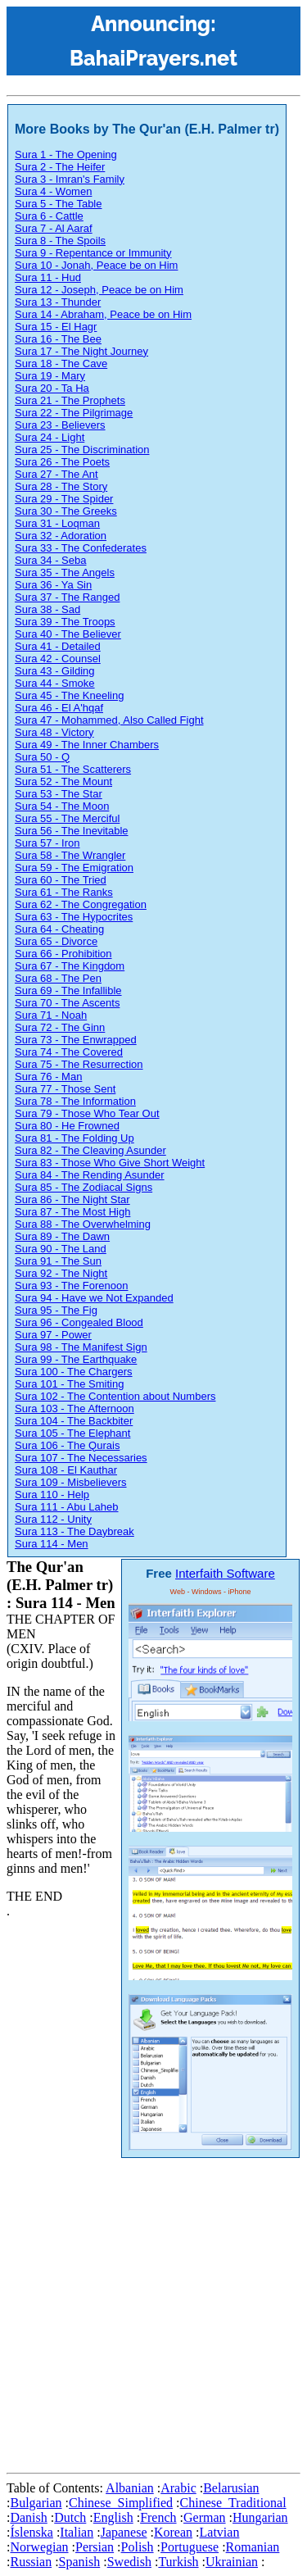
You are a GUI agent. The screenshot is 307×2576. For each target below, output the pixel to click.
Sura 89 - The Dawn (62, 1236)
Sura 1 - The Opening (66, 154)
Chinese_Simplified (121, 2503)
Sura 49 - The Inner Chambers (87, 744)
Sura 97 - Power (53, 1335)
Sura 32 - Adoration (60, 535)
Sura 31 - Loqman (57, 523)
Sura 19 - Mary (50, 376)
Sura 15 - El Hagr (56, 326)
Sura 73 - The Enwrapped (76, 1040)
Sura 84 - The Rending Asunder (90, 1175)
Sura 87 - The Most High (72, 1212)
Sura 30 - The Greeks (66, 511)
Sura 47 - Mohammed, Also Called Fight (109, 720)
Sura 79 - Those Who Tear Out (87, 1113)
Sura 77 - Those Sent (65, 1089)
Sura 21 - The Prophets (70, 400)
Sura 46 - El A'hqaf (59, 708)
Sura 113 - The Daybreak (74, 1531)
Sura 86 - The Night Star (72, 1199)
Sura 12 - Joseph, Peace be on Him (99, 290)
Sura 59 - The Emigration (74, 867)
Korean (173, 2532)
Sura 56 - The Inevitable (72, 831)
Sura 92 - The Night (61, 1273)
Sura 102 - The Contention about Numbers (115, 1396)
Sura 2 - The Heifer (60, 167)
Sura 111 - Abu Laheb (67, 1507)
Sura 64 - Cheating (59, 929)
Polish (137, 2547)
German (204, 2517)
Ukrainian (231, 2562)
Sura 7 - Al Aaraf (54, 228)
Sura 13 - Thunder (58, 302)
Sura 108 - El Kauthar (66, 1470)
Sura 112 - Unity (53, 1519)
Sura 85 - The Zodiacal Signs (83, 1187)
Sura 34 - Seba (50, 560)
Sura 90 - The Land (60, 1249)
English (113, 2517)
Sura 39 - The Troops (65, 622)
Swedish (129, 2562)
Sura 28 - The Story (61, 486)
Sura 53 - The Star (58, 794)
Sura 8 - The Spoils (60, 240)
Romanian (253, 2547)
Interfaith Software (225, 1573)
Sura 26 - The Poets (62, 462)
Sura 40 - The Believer (68, 634)
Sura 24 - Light (49, 437)
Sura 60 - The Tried (60, 880)
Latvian (220, 2532)
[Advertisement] (153, 2312)
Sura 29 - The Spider (64, 499)
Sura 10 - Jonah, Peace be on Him (96, 265)
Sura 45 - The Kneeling (69, 695)
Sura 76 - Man (48, 1076)
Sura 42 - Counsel (58, 658)
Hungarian (260, 2517)
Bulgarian (35, 2503)
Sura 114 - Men (51, 1544)
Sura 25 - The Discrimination (82, 449)
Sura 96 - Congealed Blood (79, 1322)
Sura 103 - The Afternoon (74, 1408)
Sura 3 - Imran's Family (69, 179)
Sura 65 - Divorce (56, 941)
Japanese (124, 2532)
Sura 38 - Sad (47, 609)
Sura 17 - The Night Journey (81, 351)
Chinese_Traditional (233, 2503)
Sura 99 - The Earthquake (76, 1359)
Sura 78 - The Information (75, 1101)
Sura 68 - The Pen (58, 978)
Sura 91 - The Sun (58, 1261)
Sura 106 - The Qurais (67, 1445)
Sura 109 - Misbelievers (71, 1482)
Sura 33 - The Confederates (81, 548)
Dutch (70, 2517)
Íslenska (31, 2532)
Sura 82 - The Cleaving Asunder (90, 1150)
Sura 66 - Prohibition (63, 953)
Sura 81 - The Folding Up (74, 1138)
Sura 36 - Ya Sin (53, 585)
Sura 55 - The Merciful (67, 818)
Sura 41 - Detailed (58, 646)
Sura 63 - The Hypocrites (74, 917)
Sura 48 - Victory (54, 732)
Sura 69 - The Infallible (68, 990)
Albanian (130, 2488)
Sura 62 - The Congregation (81, 904)
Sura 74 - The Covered (69, 1052)
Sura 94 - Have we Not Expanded (94, 1298)
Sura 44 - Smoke (55, 683)
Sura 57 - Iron (47, 843)
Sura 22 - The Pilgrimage (74, 413)
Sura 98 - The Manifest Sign (81, 1347)
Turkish (178, 2562)
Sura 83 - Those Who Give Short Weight (110, 1162)
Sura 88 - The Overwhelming (83, 1224)
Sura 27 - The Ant (56, 474)
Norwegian (39, 2547)
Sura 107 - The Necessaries (81, 1458)
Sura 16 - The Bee (58, 339)
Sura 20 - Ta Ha (52, 388)
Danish (28, 2517)
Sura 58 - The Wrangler (70, 855)
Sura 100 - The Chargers (74, 1371)
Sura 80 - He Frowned (67, 1126)
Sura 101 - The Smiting (69, 1384)
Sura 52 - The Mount (63, 781)
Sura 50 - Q (42, 757)
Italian (76, 2532)
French (158, 2517)
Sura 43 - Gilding (55, 671)
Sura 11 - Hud (48, 277)
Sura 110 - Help (52, 1494)
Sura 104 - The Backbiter (74, 1421)
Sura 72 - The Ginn (60, 1027)
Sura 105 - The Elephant (72, 1433)
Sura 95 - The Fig (56, 1310)
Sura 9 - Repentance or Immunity (93, 253)
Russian (31, 2562)
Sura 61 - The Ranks (64, 892)
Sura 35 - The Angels (65, 572)
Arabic (178, 2488)
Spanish (80, 2562)
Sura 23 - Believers (60, 425)
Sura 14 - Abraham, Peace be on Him (103, 314)
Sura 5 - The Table (58, 204)
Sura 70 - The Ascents (67, 1003)
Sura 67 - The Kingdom (69, 966)
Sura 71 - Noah (51, 1015)
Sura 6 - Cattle (49, 216)
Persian (94, 2547)
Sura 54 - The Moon (62, 806)
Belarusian (231, 2488)
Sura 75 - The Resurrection (79, 1064)
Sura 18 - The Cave (61, 363)
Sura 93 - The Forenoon (72, 1285)
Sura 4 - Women (53, 191)
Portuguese (189, 2547)
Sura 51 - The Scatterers (73, 769)
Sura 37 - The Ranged (67, 597)
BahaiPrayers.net (153, 58)
